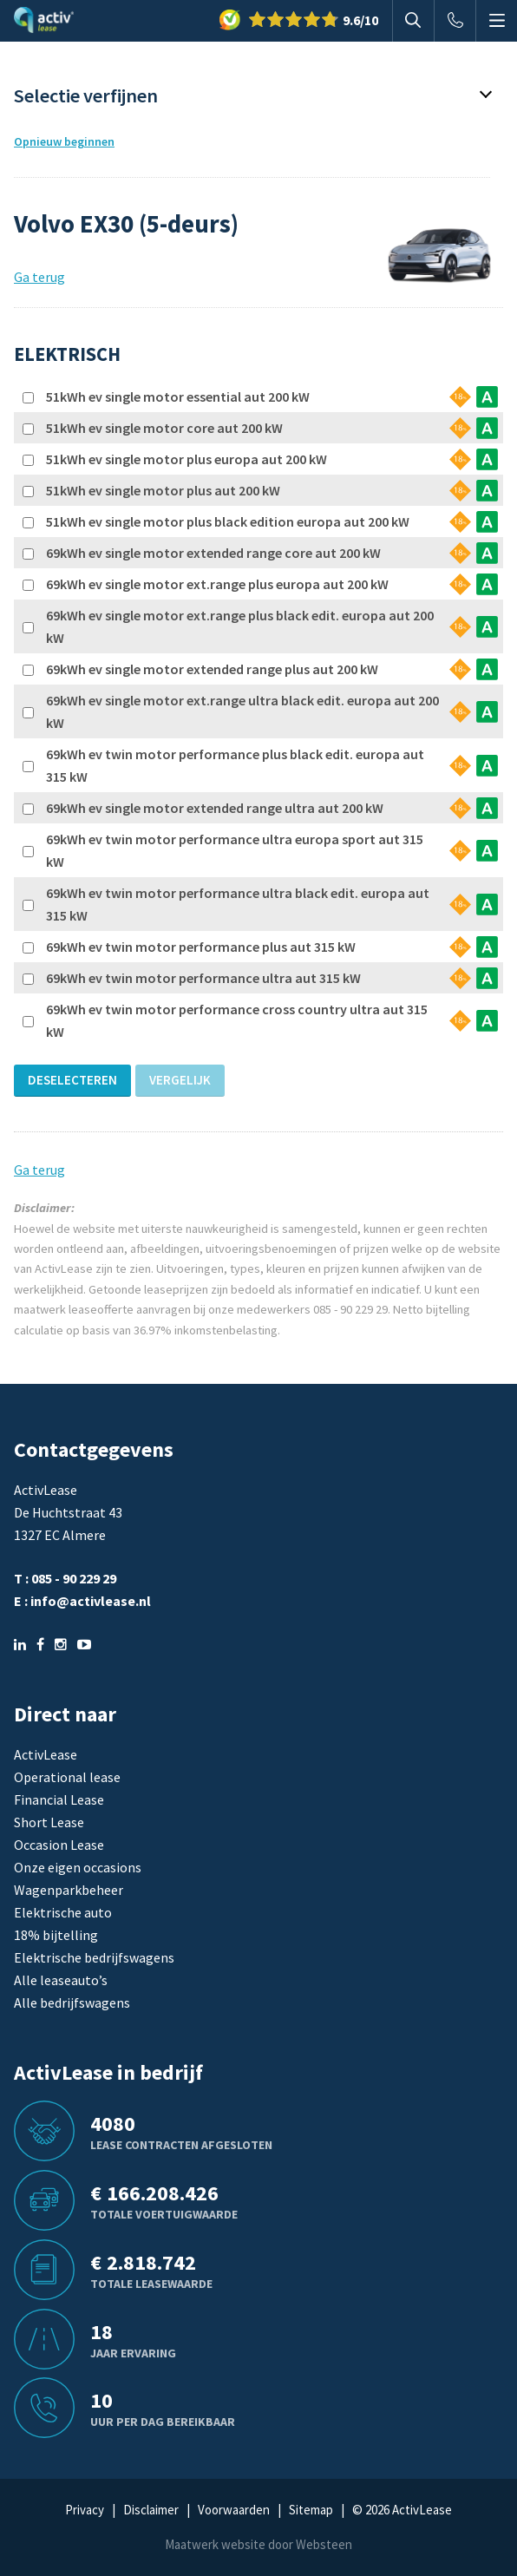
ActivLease (45, 1754)
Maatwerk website (215, 2544)
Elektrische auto (63, 1912)
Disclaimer (151, 2509)
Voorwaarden (234, 2509)
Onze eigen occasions (77, 1867)
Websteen (324, 2544)
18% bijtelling (56, 1934)
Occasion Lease (59, 1844)
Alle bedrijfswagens (72, 2002)
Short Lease (49, 1822)
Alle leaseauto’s (61, 1980)
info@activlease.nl (90, 1600)
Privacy (84, 2509)
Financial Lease (59, 1799)
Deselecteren (72, 1080)
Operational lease (67, 1777)
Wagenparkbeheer (68, 1889)
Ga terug (39, 276)
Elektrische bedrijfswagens (94, 1957)
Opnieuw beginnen (64, 141)
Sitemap (311, 2509)
